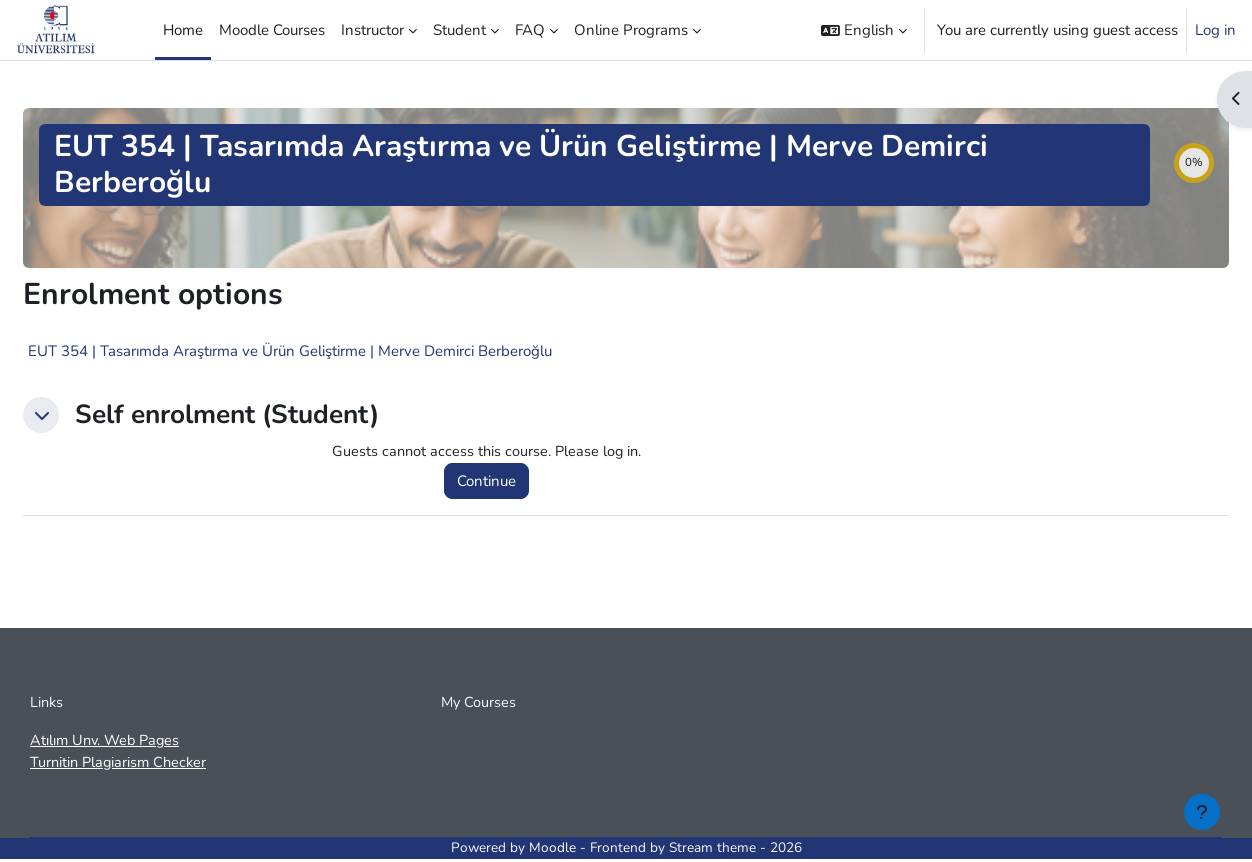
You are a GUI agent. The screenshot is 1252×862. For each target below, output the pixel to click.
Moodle (552, 851)
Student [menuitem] (459, 30)
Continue (489, 482)
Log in (1215, 30)
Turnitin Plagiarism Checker (121, 765)
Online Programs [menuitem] (631, 30)
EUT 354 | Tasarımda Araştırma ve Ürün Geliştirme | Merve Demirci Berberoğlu (290, 351)
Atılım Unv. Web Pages (108, 743)
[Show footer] (1202, 812)
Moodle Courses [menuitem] (272, 30)
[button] (864, 30)
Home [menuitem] (183, 30)
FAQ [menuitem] (530, 30)
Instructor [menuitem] (372, 30)
